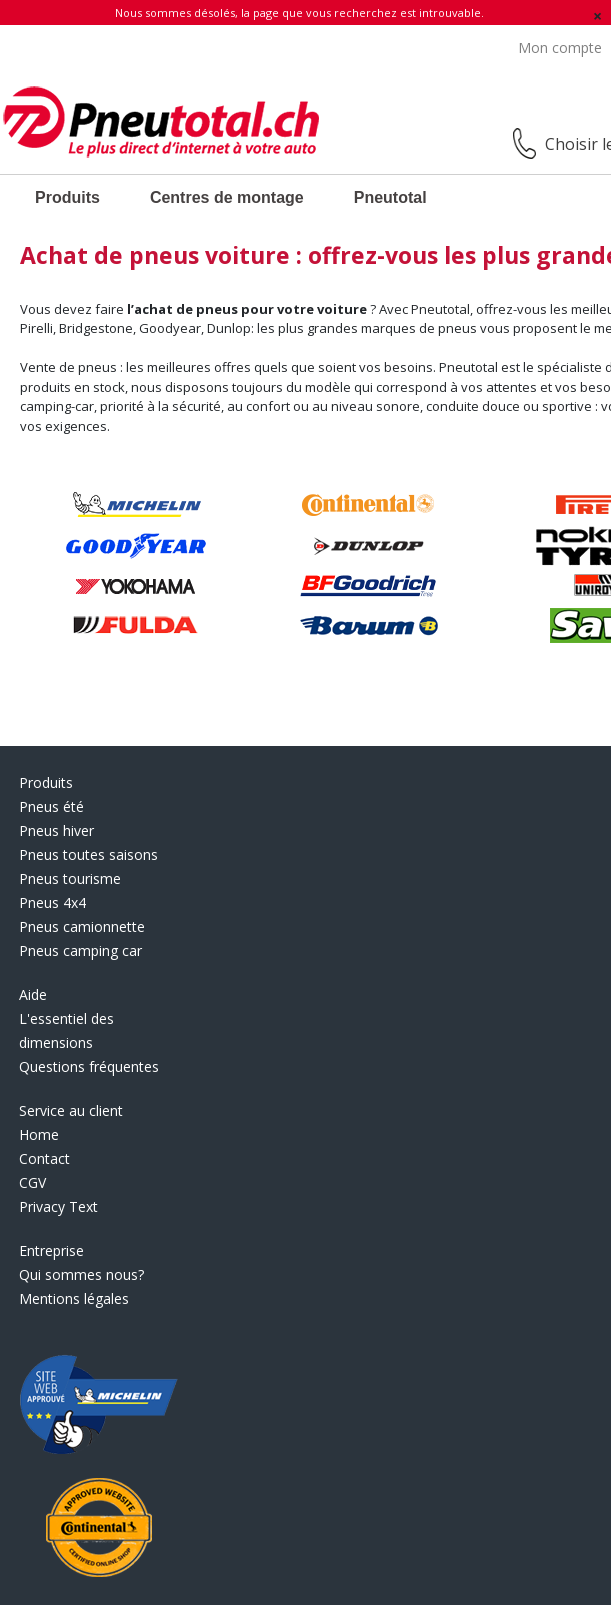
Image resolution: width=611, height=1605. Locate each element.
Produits (67, 197)
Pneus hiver (56, 830)
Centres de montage (227, 197)
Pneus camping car (80, 950)
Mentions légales (74, 1298)
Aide (33, 994)
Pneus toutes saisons (88, 854)
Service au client (71, 1110)
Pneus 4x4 (52, 902)
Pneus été (51, 806)
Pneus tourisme (70, 878)
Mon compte (560, 47)
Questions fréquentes (89, 1066)
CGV (32, 1182)
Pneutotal (390, 197)
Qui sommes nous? (81, 1274)
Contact (44, 1158)
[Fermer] (597, 16)
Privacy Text (58, 1206)
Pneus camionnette (82, 926)
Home (39, 1134)
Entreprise (51, 1250)
